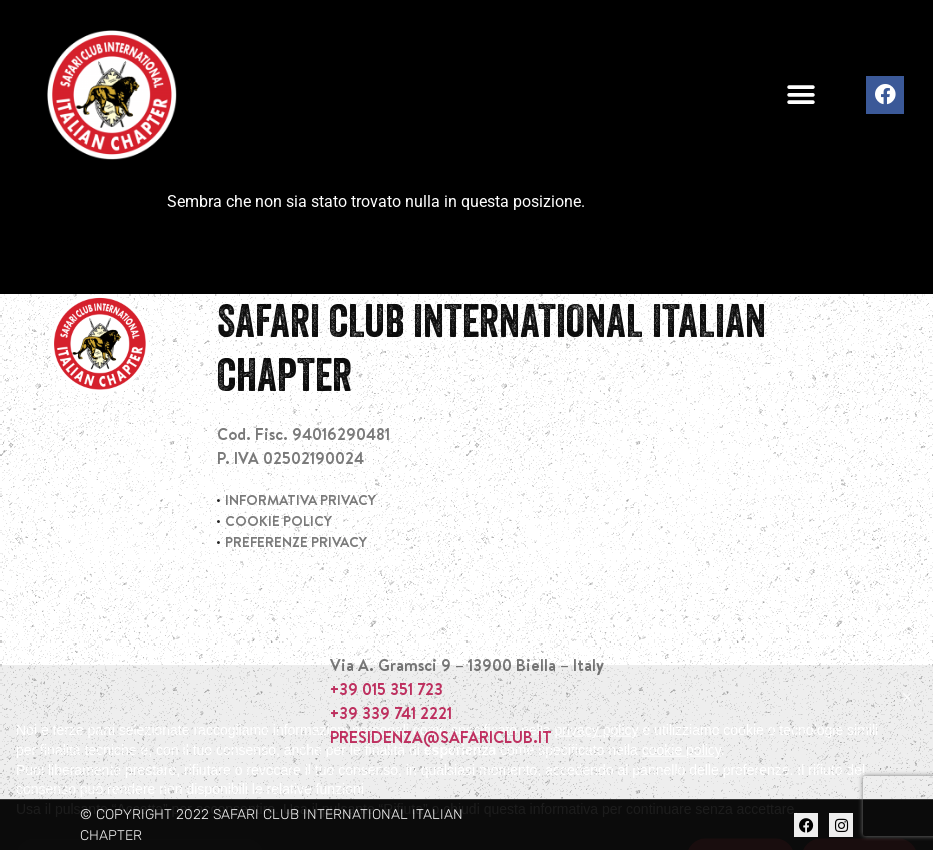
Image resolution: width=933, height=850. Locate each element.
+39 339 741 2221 (391, 713)
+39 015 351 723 (386, 689)
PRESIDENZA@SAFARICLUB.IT (441, 737)
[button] (801, 95)
